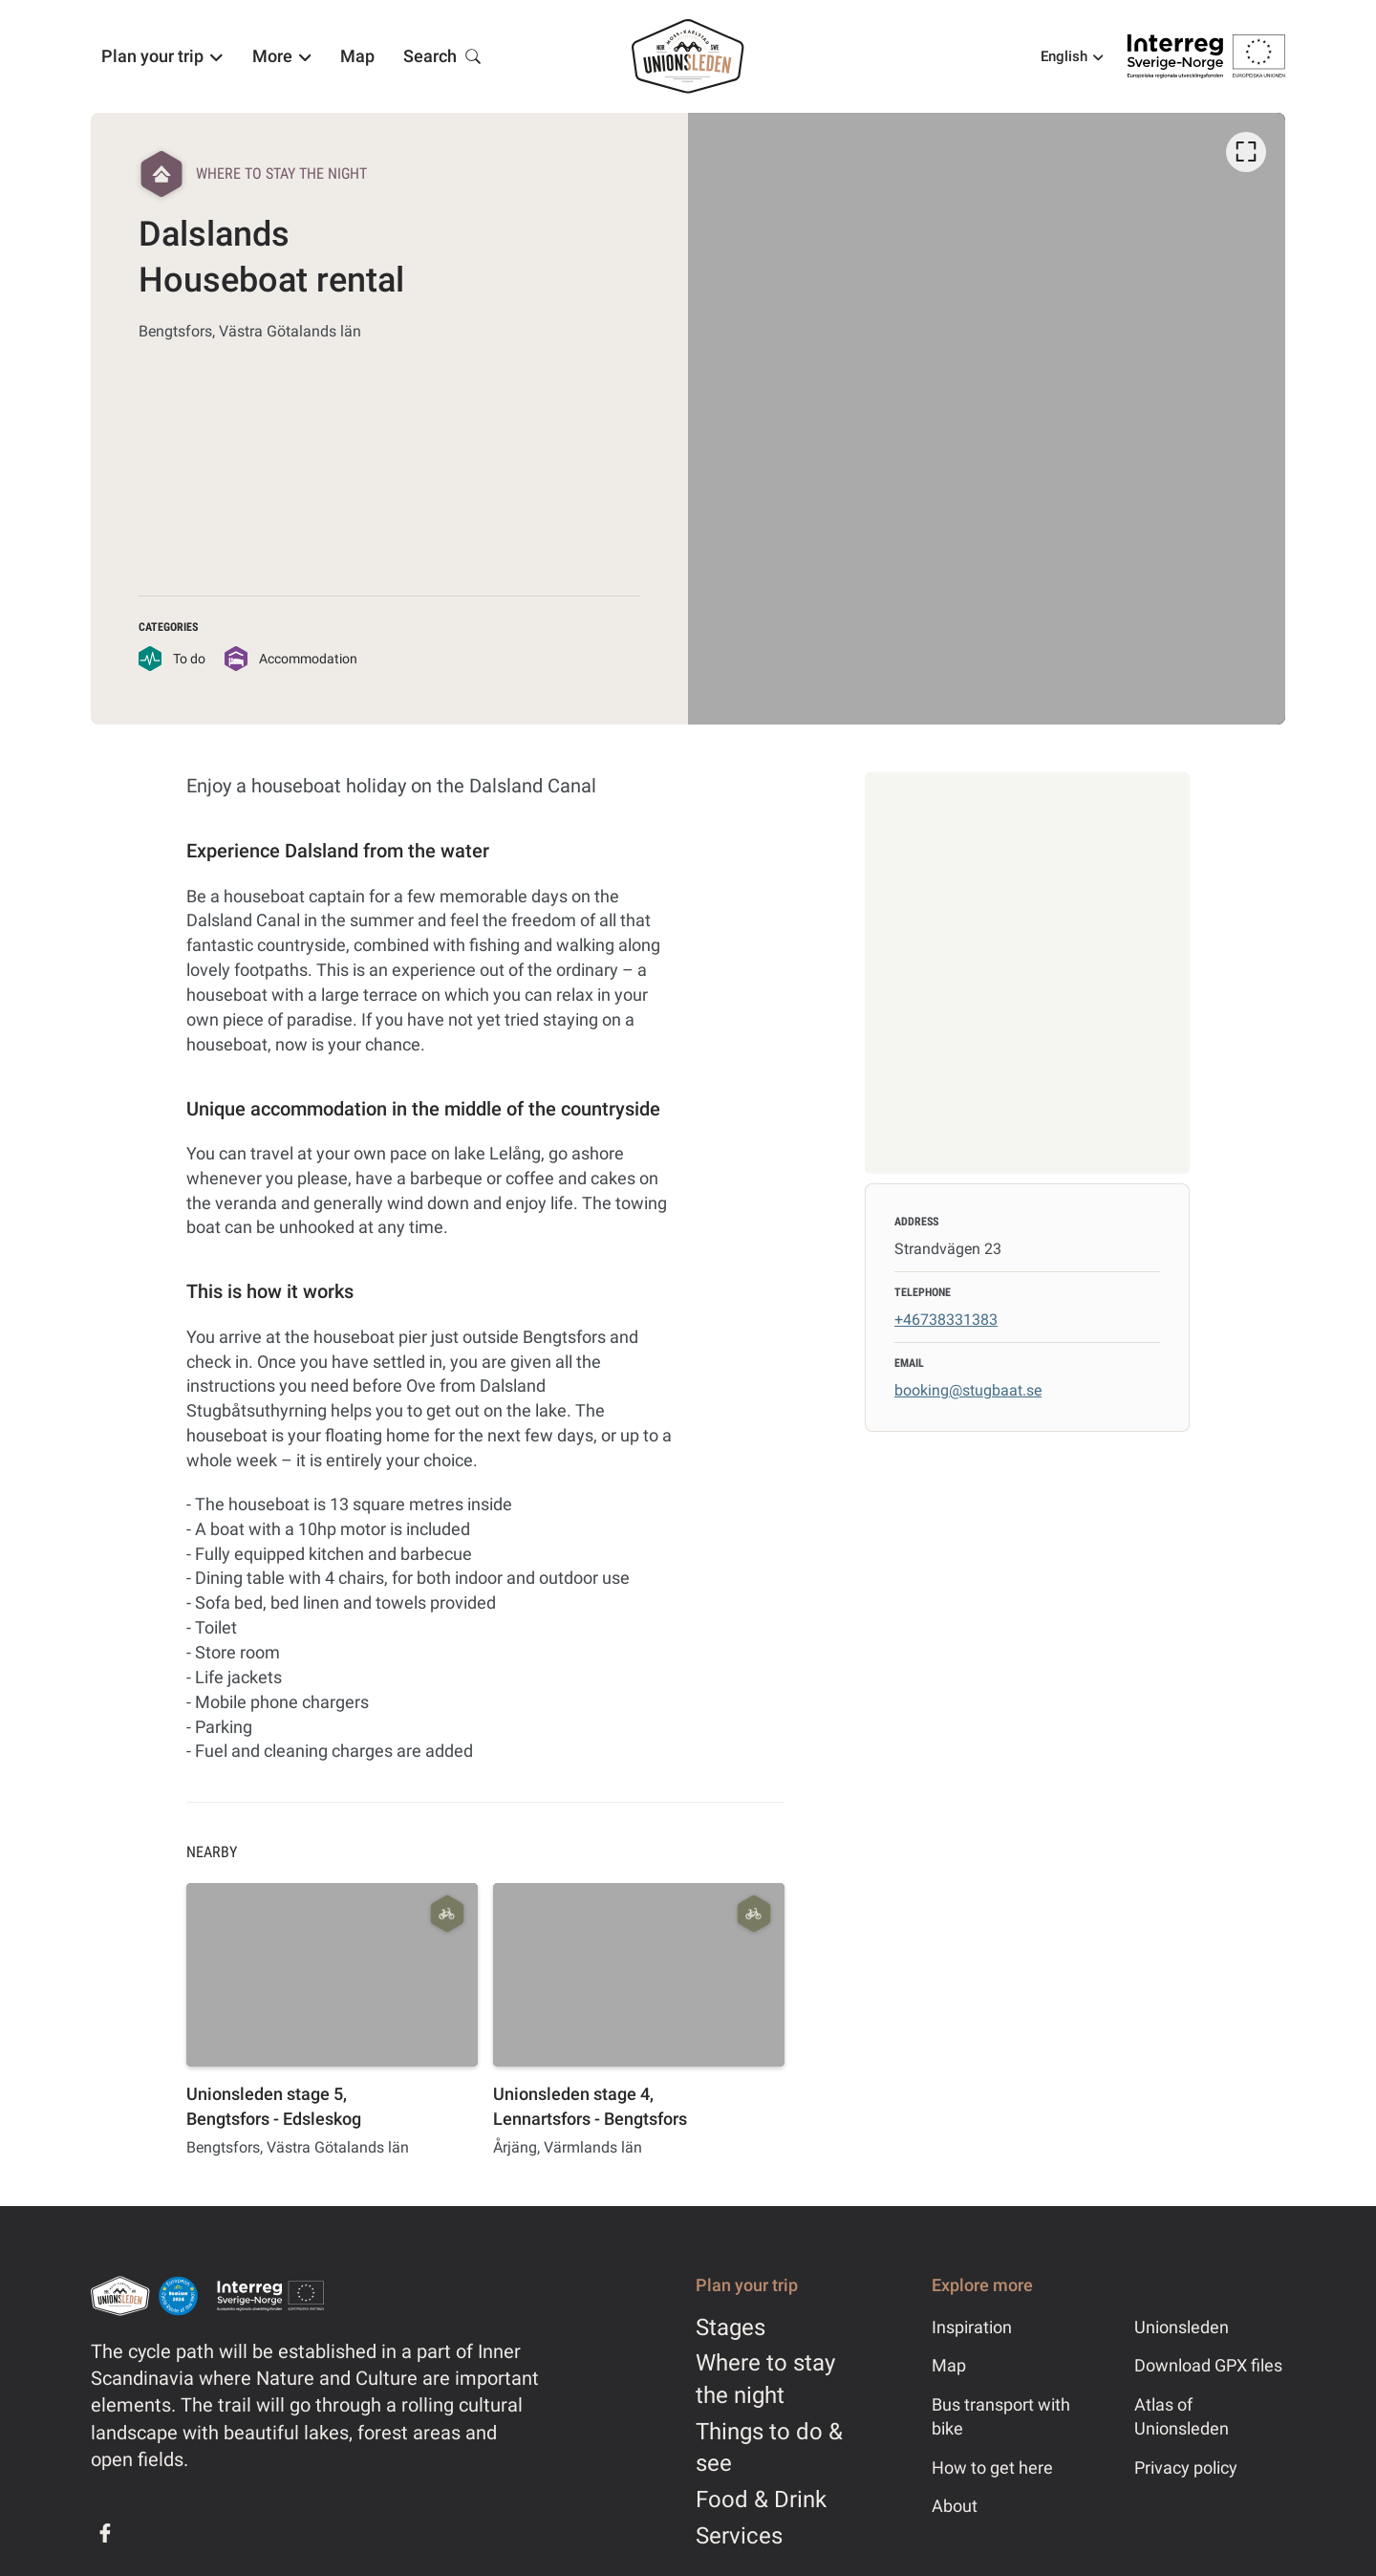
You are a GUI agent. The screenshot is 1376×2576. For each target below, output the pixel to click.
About (955, 2506)
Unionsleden (1181, 2327)
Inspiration (972, 2327)
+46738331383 (946, 1319)
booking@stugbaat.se (968, 1390)
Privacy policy (1185, 2467)
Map (949, 2365)
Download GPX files (1208, 2365)
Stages (730, 2327)
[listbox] (986, 419)
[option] (986, 419)
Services (739, 2535)
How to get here (992, 2467)
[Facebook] (105, 2533)
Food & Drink (761, 2499)
